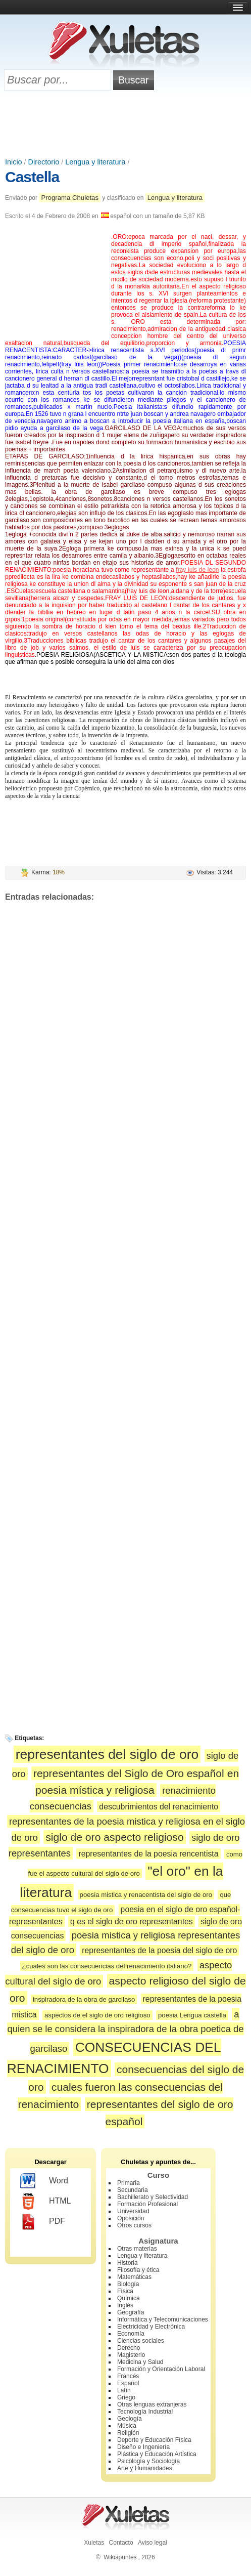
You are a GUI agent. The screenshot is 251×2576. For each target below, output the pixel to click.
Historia (127, 2262)
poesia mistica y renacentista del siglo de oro (146, 1894)
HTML (45, 2201)
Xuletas (94, 2542)
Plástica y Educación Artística (156, 2454)
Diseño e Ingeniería (143, 2447)
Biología (128, 2284)
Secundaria (132, 2189)
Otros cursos (134, 2225)
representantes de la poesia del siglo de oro (159, 1950)
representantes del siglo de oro (107, 1754)
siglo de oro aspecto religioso (114, 1837)
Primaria (128, 2182)
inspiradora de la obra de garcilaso (84, 1999)
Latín (124, 2390)
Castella (32, 176)
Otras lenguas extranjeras (151, 2404)
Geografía (130, 2312)
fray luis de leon (197, 569)
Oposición (130, 2218)
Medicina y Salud (140, 2362)
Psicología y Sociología (148, 2461)
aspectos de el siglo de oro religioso (97, 2015)
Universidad (133, 2211)
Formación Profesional (147, 2204)
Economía (130, 2333)
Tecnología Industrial (145, 2411)
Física (125, 2291)
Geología (129, 2418)
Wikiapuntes (120, 2557)
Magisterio (131, 2354)
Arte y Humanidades (144, 2468)
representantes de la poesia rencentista (148, 1853)
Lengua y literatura (95, 162)
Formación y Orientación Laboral (161, 2369)
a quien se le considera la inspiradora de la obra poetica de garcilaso (125, 2031)
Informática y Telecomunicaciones (162, 2319)
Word (44, 2181)
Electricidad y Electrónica (151, 2326)
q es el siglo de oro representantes (131, 1921)
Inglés (125, 2305)
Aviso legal (152, 2542)
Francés (128, 2376)
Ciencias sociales (140, 2340)
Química (128, 2298)
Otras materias (137, 2248)
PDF (42, 2222)
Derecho (128, 2347)
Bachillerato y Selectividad (152, 2197)
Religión (128, 2432)
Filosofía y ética (138, 2269)
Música (126, 2425)
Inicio (13, 162)
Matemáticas (134, 2277)
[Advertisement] (126, 125)
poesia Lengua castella (192, 2015)
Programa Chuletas (69, 197)
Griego (126, 2397)
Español (128, 2383)
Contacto (121, 2542)
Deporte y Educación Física (154, 2439)
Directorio (44, 162)
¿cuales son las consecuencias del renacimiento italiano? (107, 1966)
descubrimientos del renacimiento (158, 1806)
